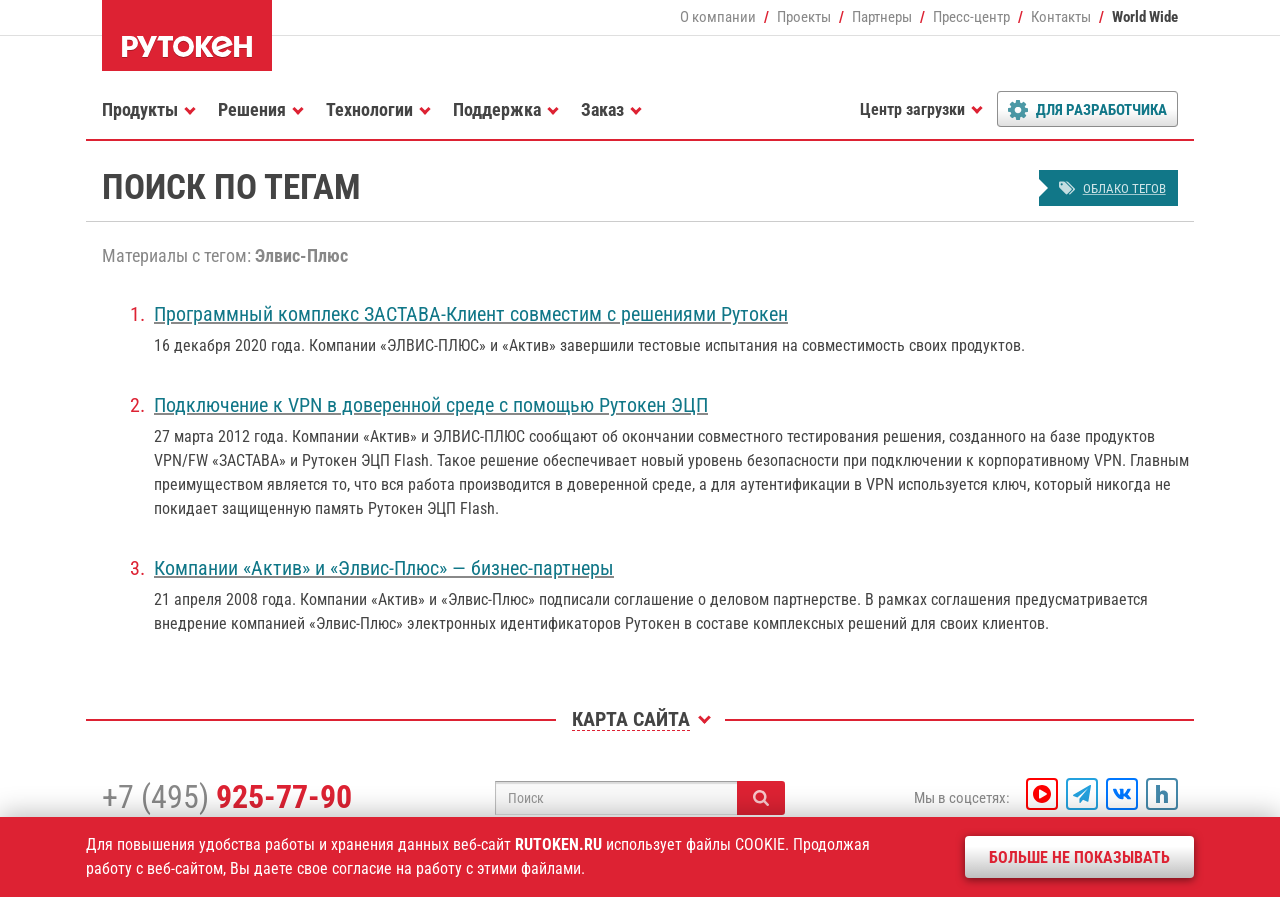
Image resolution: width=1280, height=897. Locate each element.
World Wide (1145, 17)
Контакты (1061, 17)
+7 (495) (227, 797)
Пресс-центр (971, 17)
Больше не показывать (1079, 857)
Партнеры (882, 17)
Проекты (804, 17)
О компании (718, 17)
